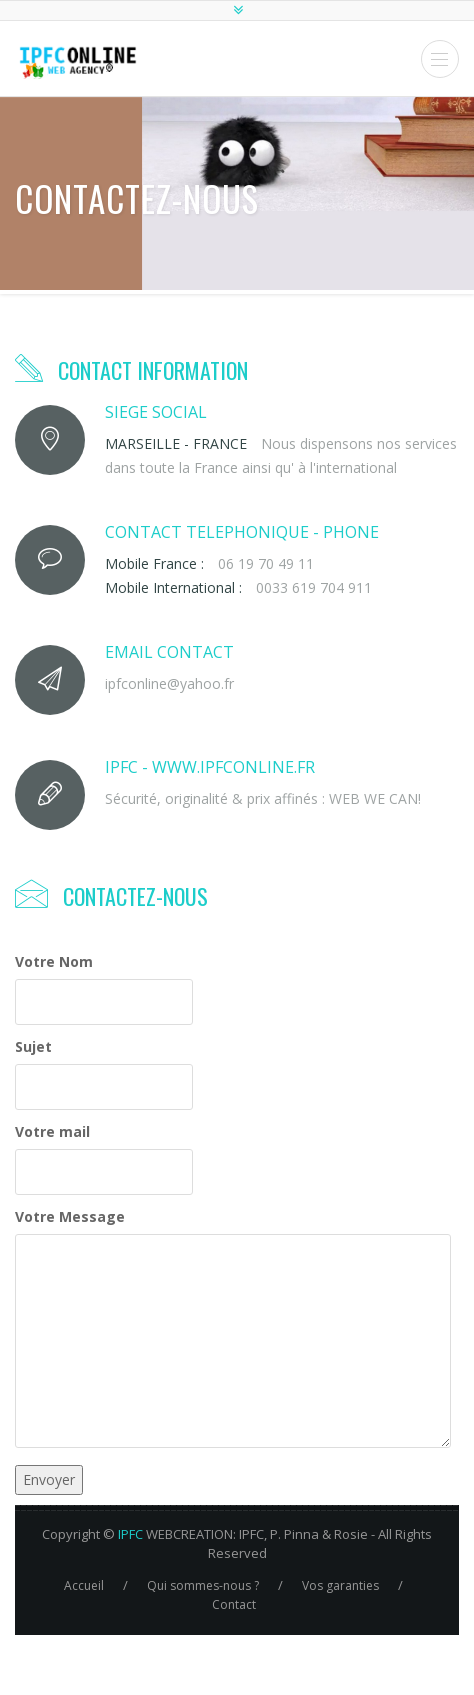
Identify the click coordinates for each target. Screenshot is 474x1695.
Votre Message (70, 1216)
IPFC (130, 1534)
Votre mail (52, 1131)
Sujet (33, 1046)
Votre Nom (54, 961)
